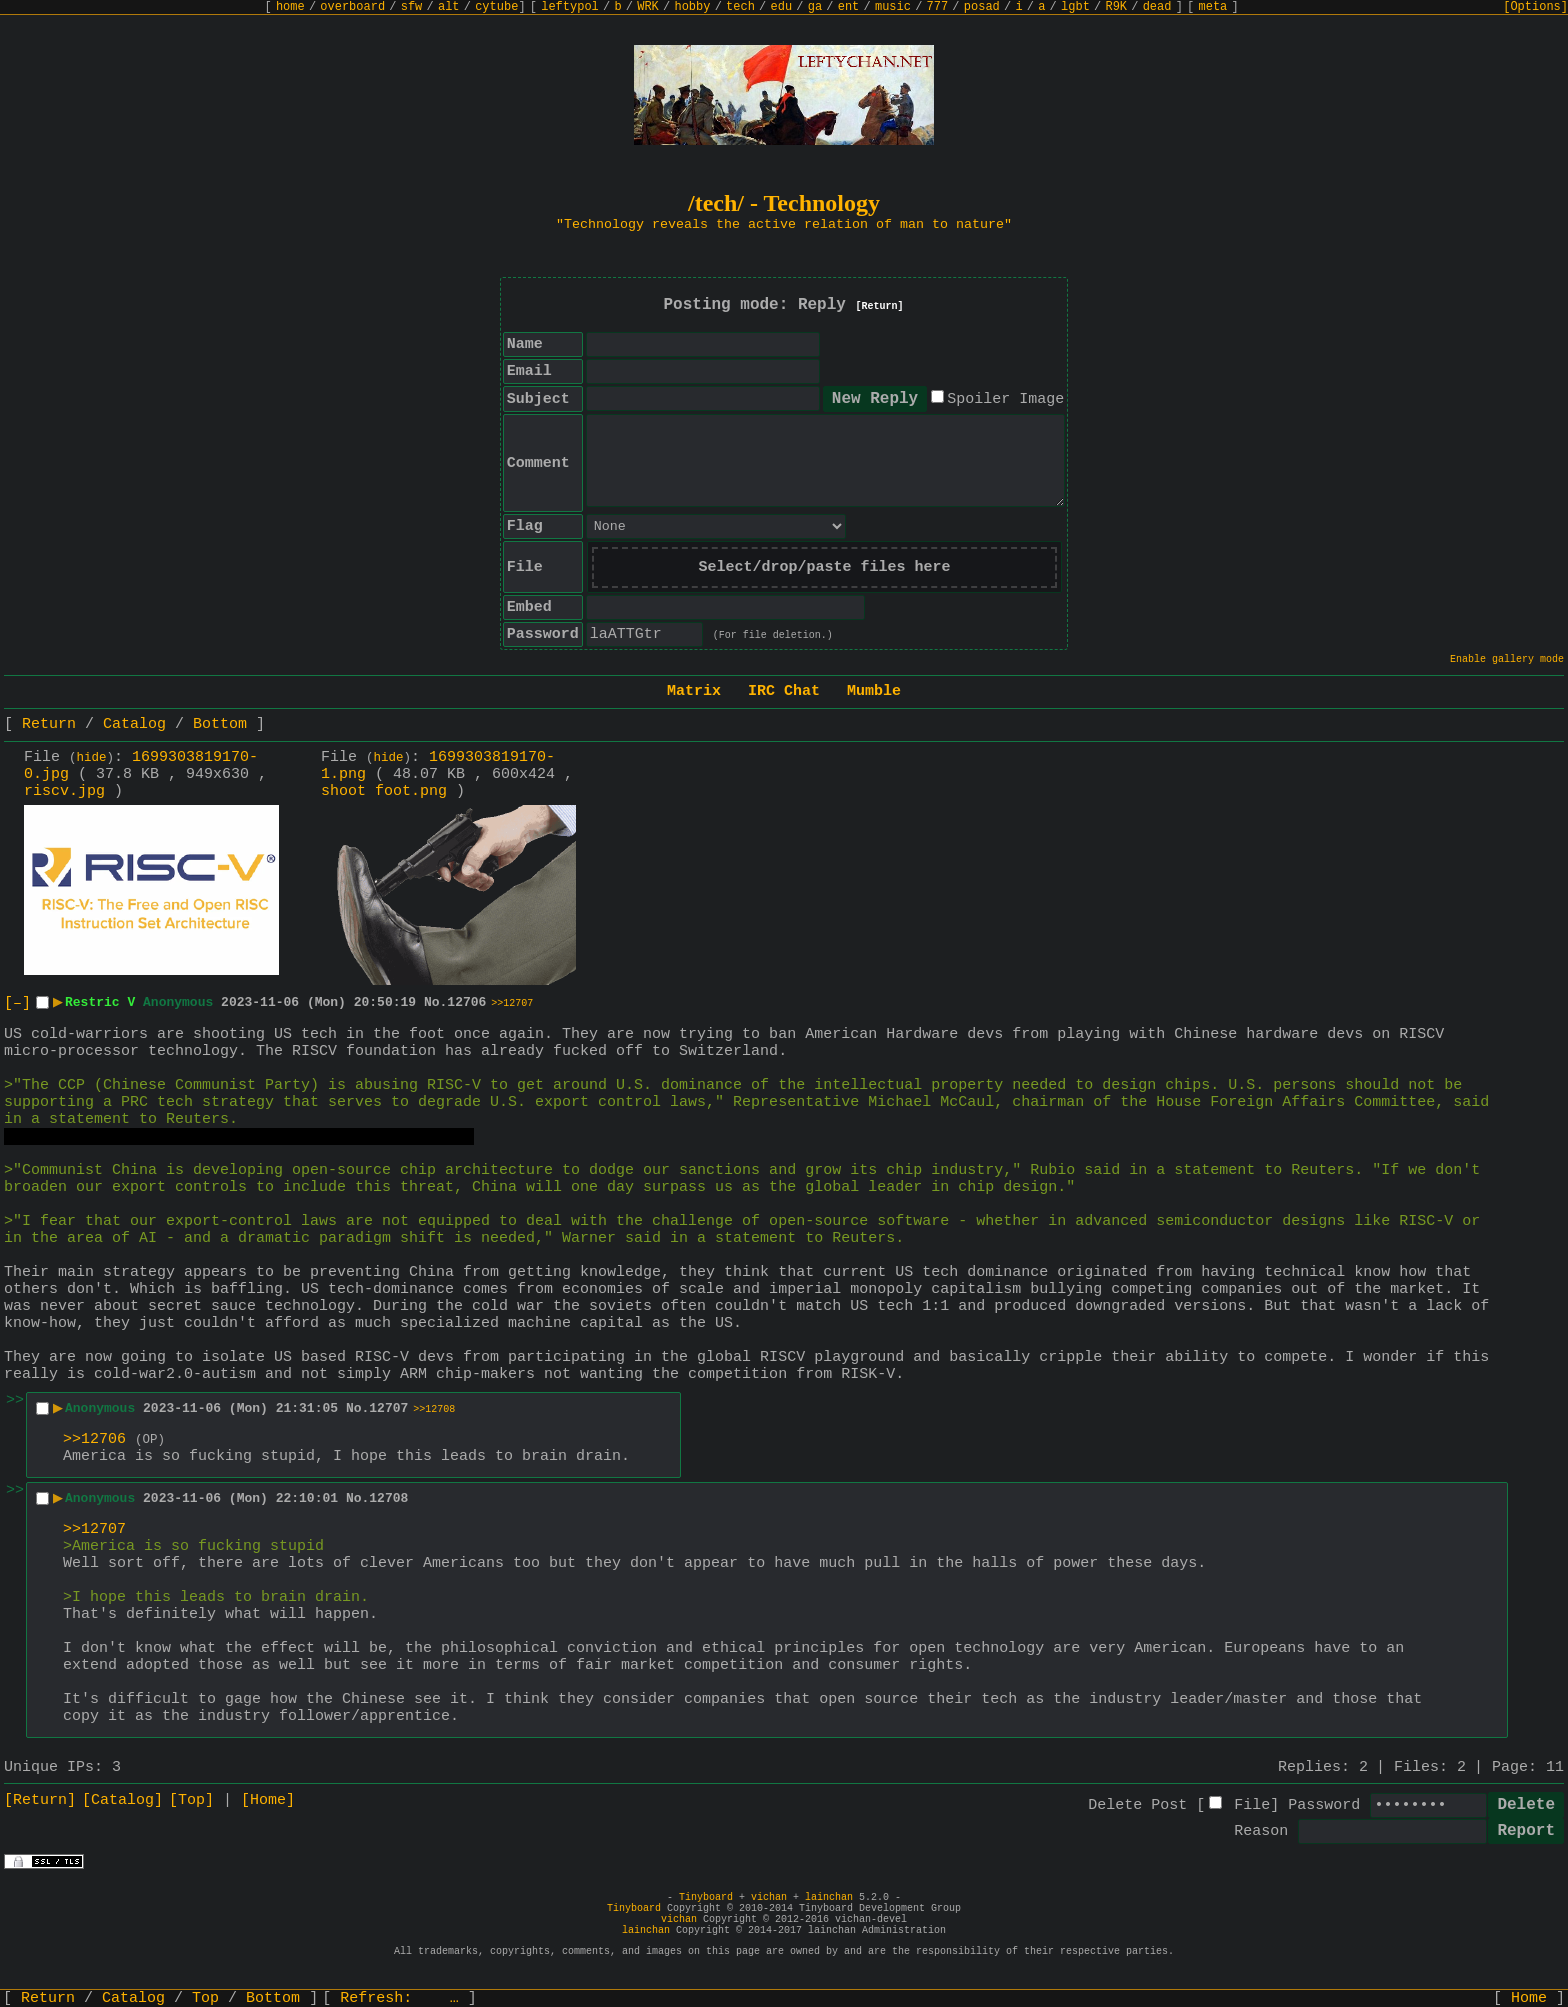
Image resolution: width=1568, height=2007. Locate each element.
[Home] (268, 1800)
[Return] (880, 306)
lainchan (829, 1897)
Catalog (134, 724)
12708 (388, 1498)
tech (740, 7)
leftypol (570, 7)
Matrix (694, 691)
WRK (648, 7)
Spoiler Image (1005, 399)
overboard (352, 7)
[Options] (1535, 7)
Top (205, 1998)
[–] (17, 1003)
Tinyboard (706, 1897)
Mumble (874, 691)
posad (982, 7)
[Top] (191, 1800)
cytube (496, 7)
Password (1324, 1805)
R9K (1116, 7)
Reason (1261, 1831)
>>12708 (434, 1409)
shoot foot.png (384, 791)
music (893, 7)
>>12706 (94, 1439)
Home (1529, 1998)
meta (1213, 7)
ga (815, 7)
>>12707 (512, 1003)
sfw (412, 7)
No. (435, 1002)
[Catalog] (122, 1800)
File (1252, 1805)
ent (849, 7)
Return (49, 724)
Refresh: (399, 1998)
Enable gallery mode (1507, 659)
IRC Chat (784, 691)
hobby (692, 7)
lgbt (1075, 7)
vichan (769, 1897)
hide (92, 758)
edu (781, 7)
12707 (388, 1408)
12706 (466, 1002)
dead (1157, 7)
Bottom (220, 724)
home (290, 7)
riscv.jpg (64, 791)
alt (449, 7)
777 (938, 7)
